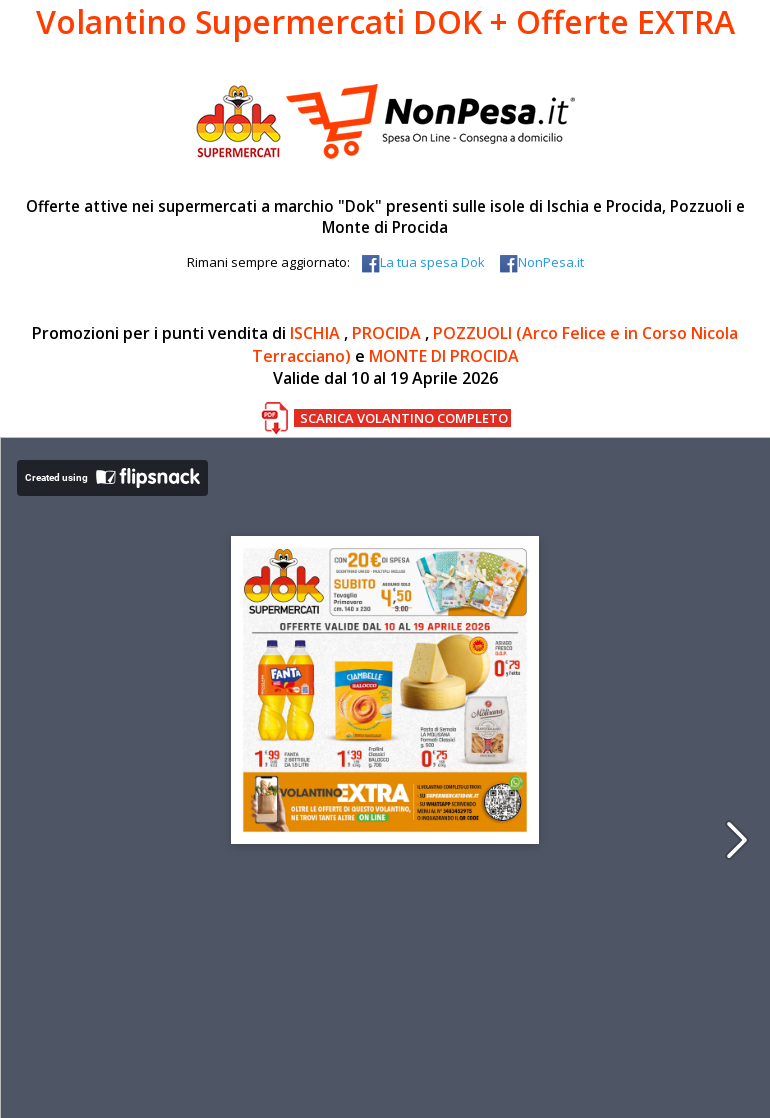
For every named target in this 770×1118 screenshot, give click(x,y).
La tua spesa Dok (422, 262)
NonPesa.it (540, 262)
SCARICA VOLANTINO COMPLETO (404, 418)
